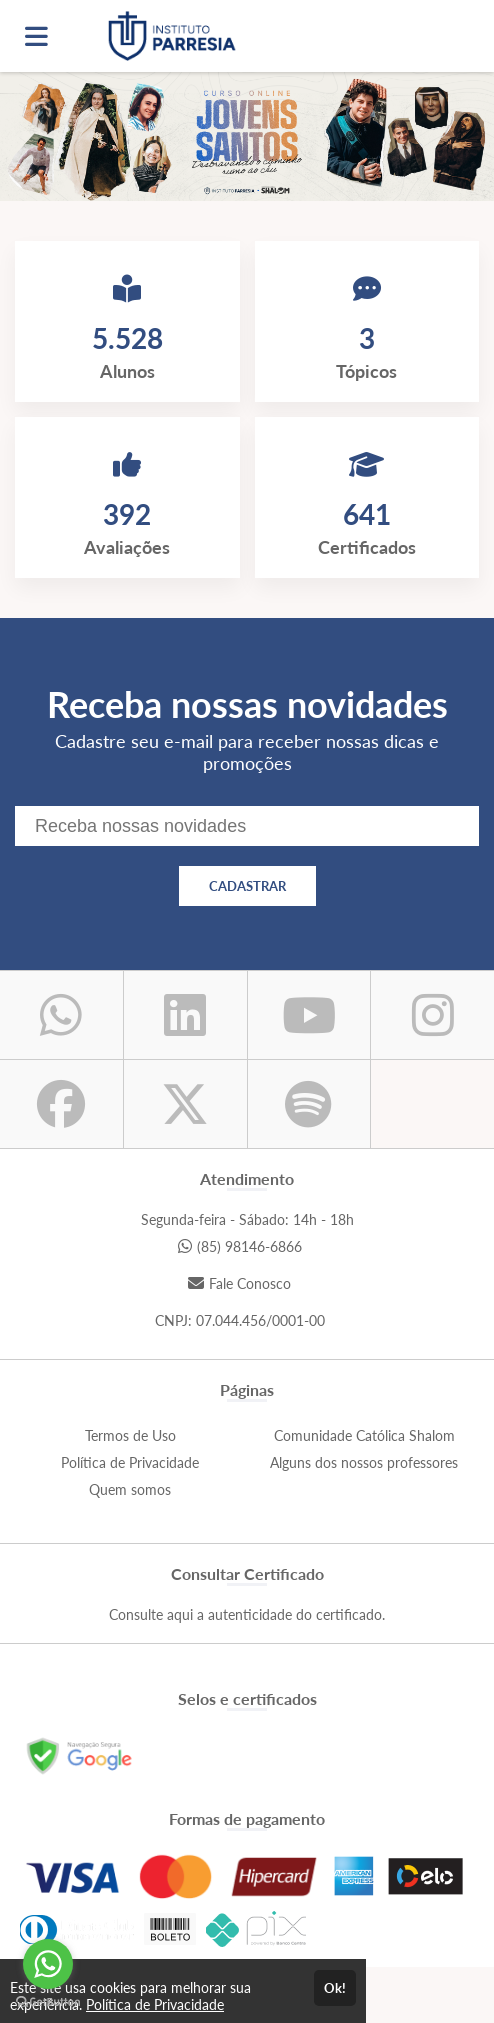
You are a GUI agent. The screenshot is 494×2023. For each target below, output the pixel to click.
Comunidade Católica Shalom (364, 1435)
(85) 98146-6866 (240, 1246)
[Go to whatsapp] (48, 1964)
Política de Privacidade (130, 1462)
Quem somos (130, 1489)
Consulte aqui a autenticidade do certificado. (247, 1614)
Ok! (335, 1988)
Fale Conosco (239, 1283)
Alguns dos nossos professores (364, 1462)
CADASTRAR (247, 886)
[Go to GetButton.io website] (48, 2002)
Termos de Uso (130, 1435)
